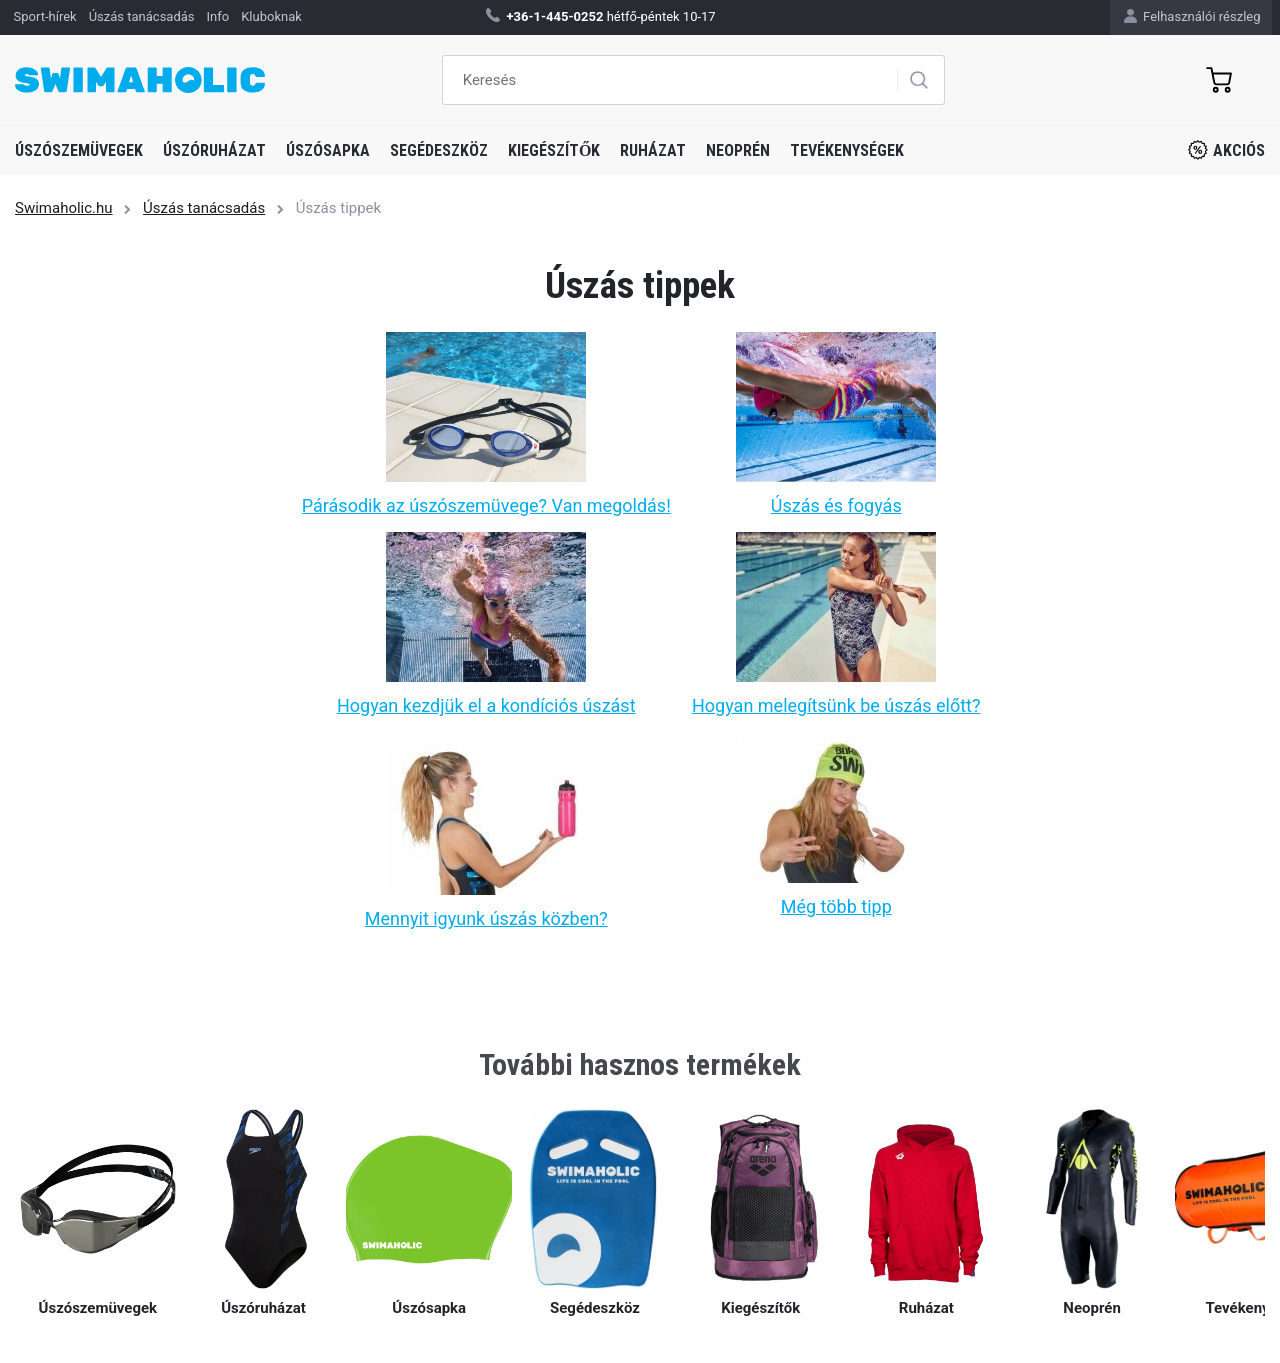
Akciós (1226, 150)
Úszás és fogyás (836, 505)
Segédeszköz (439, 150)
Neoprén (738, 150)
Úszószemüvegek (79, 150)
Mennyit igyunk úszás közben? (486, 918)
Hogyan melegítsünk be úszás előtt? (836, 705)
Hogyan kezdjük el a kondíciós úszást (486, 705)
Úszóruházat (214, 150)
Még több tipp (836, 906)
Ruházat (653, 150)
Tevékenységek (847, 150)
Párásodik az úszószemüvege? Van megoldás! (486, 505)
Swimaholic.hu (64, 208)
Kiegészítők (554, 150)
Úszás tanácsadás (204, 208)
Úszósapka (328, 150)
